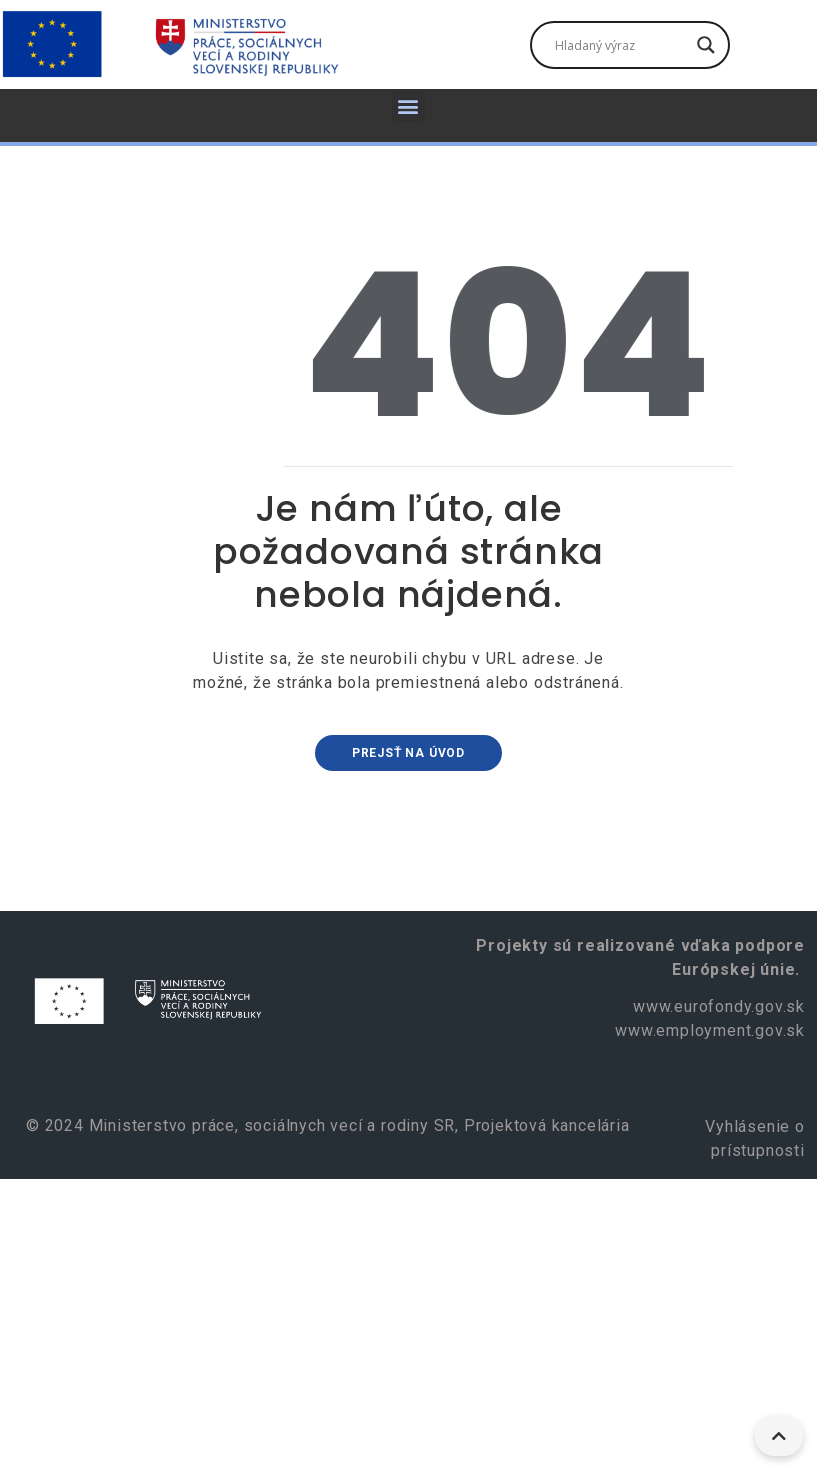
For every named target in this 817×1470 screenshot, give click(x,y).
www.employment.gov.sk (710, 1030)
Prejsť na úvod (408, 753)
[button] (409, 105)
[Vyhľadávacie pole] (621, 45)
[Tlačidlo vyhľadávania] (706, 45)
